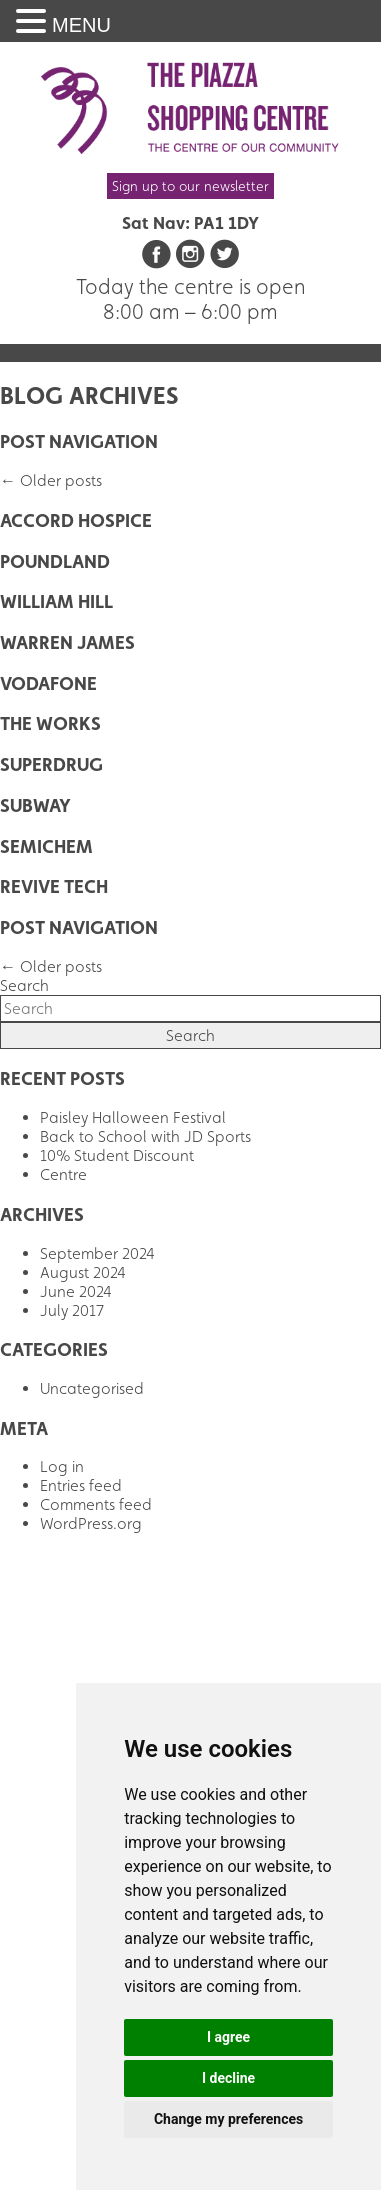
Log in (62, 1466)
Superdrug (51, 764)
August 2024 (83, 1272)
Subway (35, 805)
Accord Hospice (76, 520)
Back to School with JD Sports (145, 1136)
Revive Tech (54, 886)
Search (24, 985)
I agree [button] (228, 2037)
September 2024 (97, 1253)
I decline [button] (228, 2078)
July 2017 (72, 1310)
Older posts (51, 480)
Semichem (46, 846)
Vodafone (48, 683)
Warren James (67, 642)
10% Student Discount (117, 1155)
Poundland (55, 561)
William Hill (56, 601)
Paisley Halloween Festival (133, 1117)
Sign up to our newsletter (190, 186)
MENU (81, 25)
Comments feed (96, 1504)
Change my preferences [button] (228, 2119)
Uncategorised (92, 1388)
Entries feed (81, 1485)
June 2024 (76, 1291)
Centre (63, 1174)
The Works (50, 723)
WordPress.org (91, 1523)
